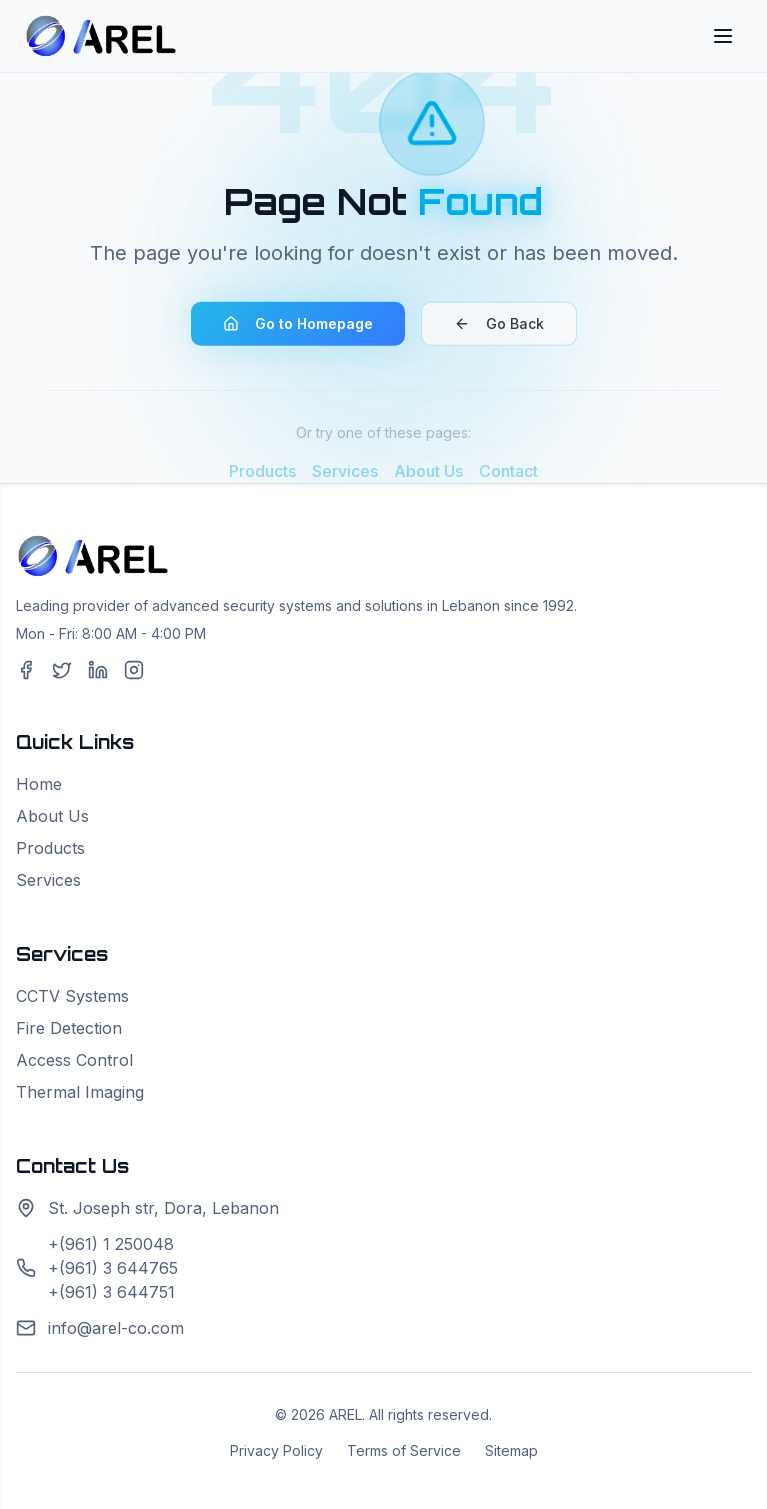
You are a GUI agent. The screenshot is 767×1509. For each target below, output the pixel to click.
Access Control (74, 1060)
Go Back (499, 328)
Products (50, 848)
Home (39, 784)
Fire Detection (69, 1028)
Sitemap (511, 1450)
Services (48, 880)
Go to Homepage (298, 328)
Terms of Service (404, 1450)
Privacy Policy (276, 1450)
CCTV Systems (72, 996)
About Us (52, 816)
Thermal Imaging (80, 1092)
